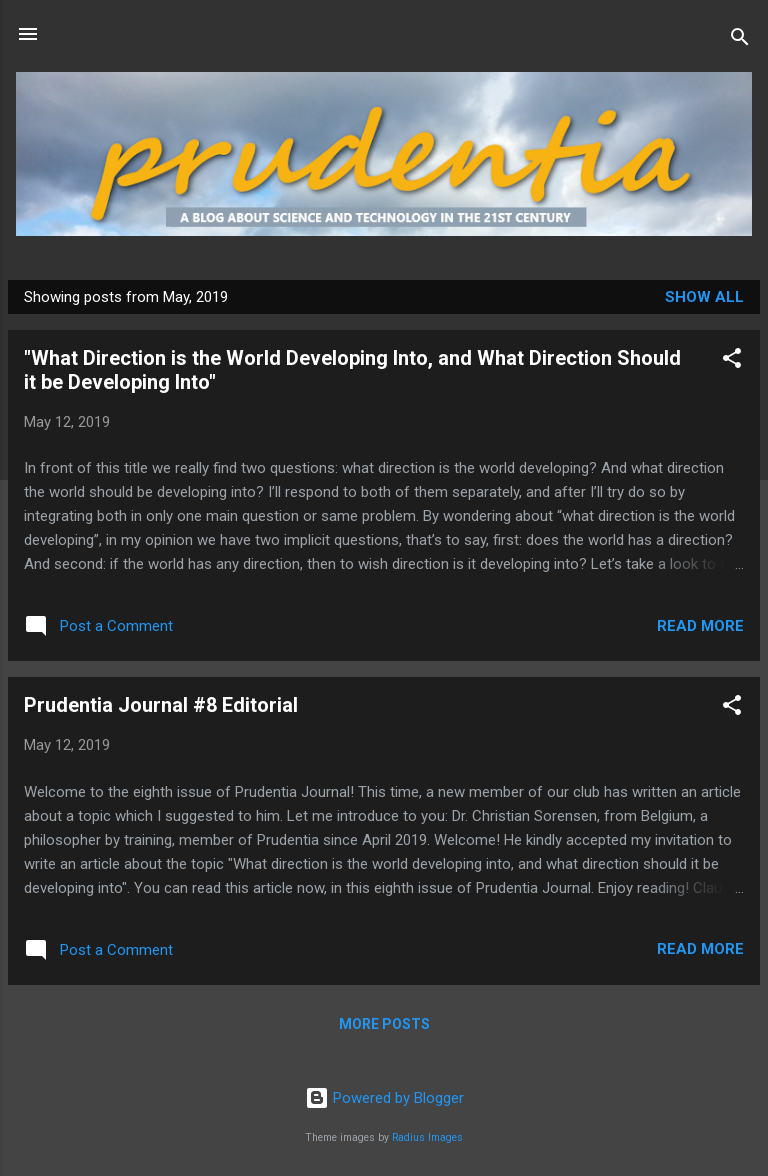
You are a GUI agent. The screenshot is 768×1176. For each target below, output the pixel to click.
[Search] (740, 40)
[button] (732, 361)
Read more (700, 626)
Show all (704, 297)
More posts (384, 1024)
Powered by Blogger (384, 1098)
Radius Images (427, 1137)
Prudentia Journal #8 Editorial (161, 705)
